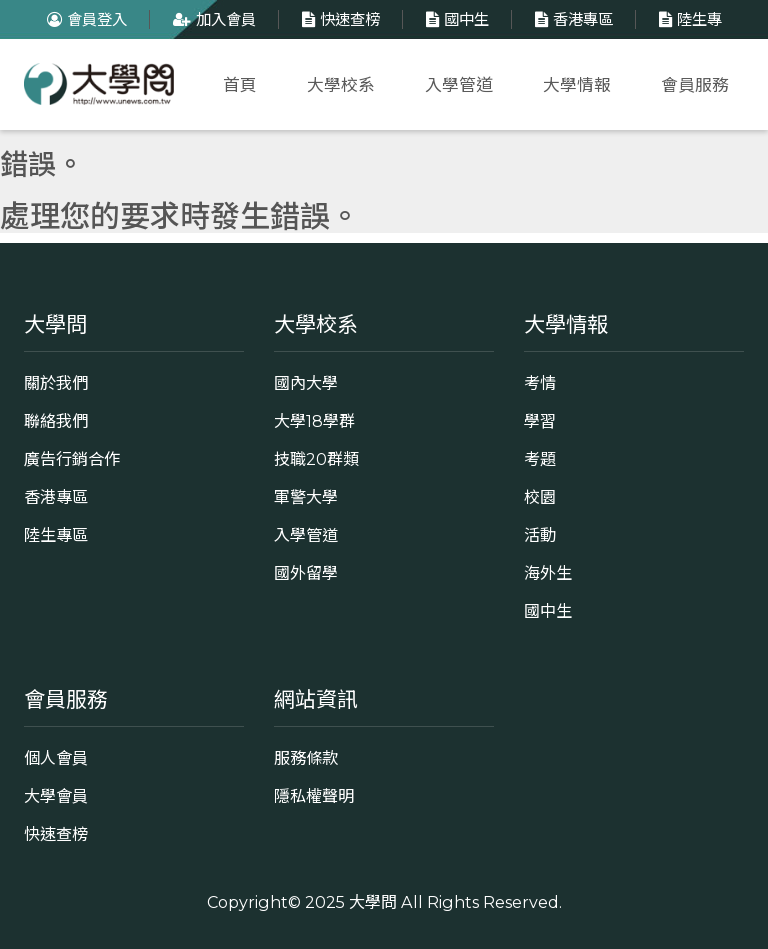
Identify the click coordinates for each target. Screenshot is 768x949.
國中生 (455, 19)
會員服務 (695, 85)
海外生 (548, 573)
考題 (540, 459)
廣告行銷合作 (72, 459)
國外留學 (306, 573)
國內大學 (306, 383)
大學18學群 (314, 421)
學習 (540, 421)
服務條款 (306, 758)
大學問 (373, 902)
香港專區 (571, 19)
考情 (540, 383)
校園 (540, 497)
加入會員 (212, 19)
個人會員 (56, 758)
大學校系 (341, 85)
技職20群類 (316, 459)
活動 (540, 535)
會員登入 (84, 19)
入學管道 (459, 85)
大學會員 (56, 796)
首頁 (240, 85)
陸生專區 (56, 535)
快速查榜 (338, 19)
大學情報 (577, 85)
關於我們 (56, 383)
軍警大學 (306, 497)
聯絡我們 (56, 421)
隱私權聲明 (314, 796)
